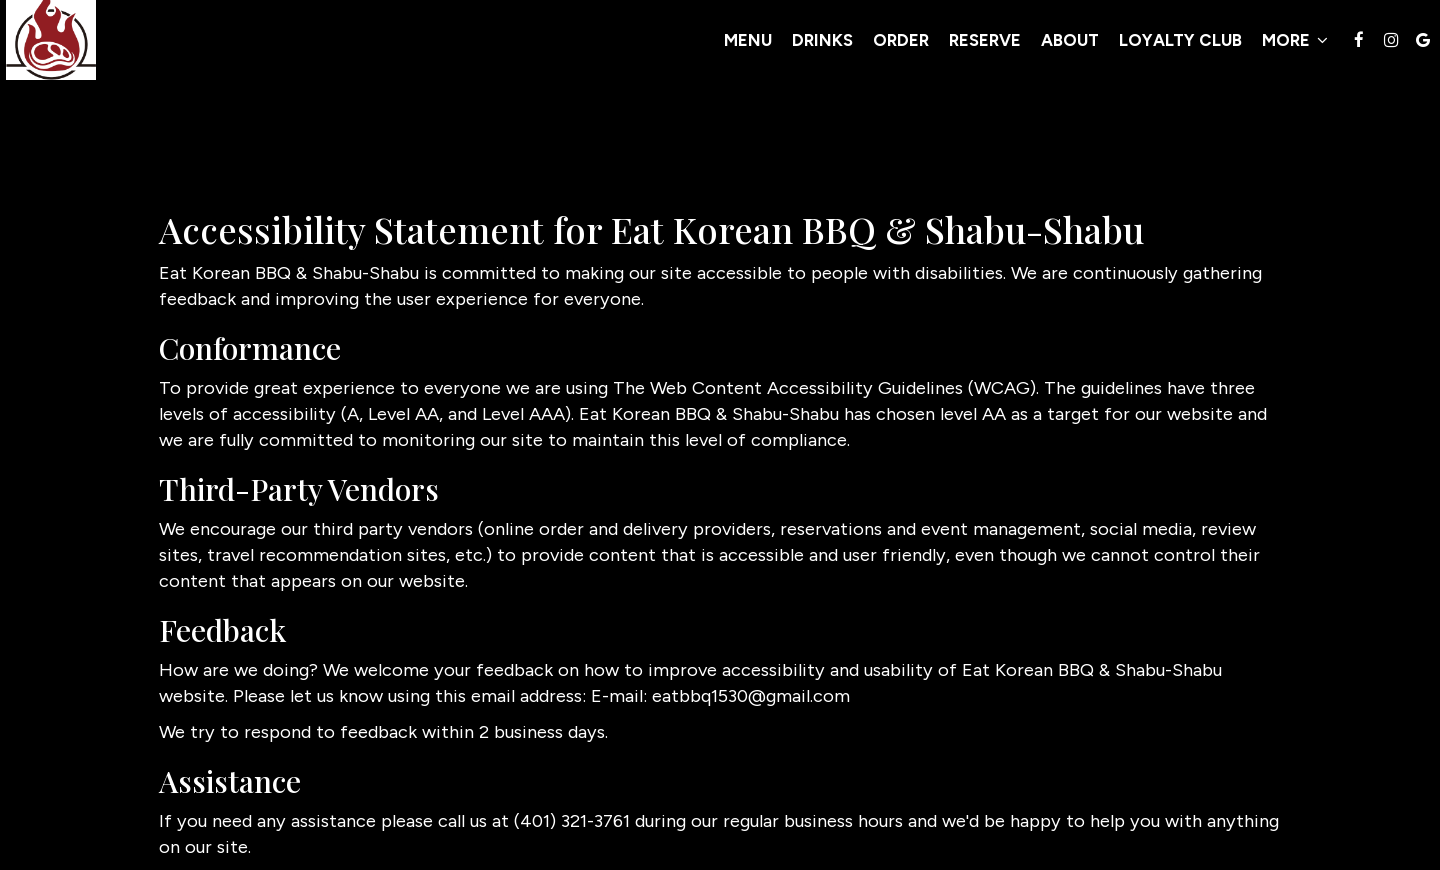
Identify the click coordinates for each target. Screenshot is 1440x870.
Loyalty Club (1022, 50)
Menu (590, 50)
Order (743, 50)
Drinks (664, 50)
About (912, 50)
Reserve (827, 50)
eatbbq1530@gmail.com (751, 696)
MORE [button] (1137, 50)
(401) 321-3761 (572, 821)
